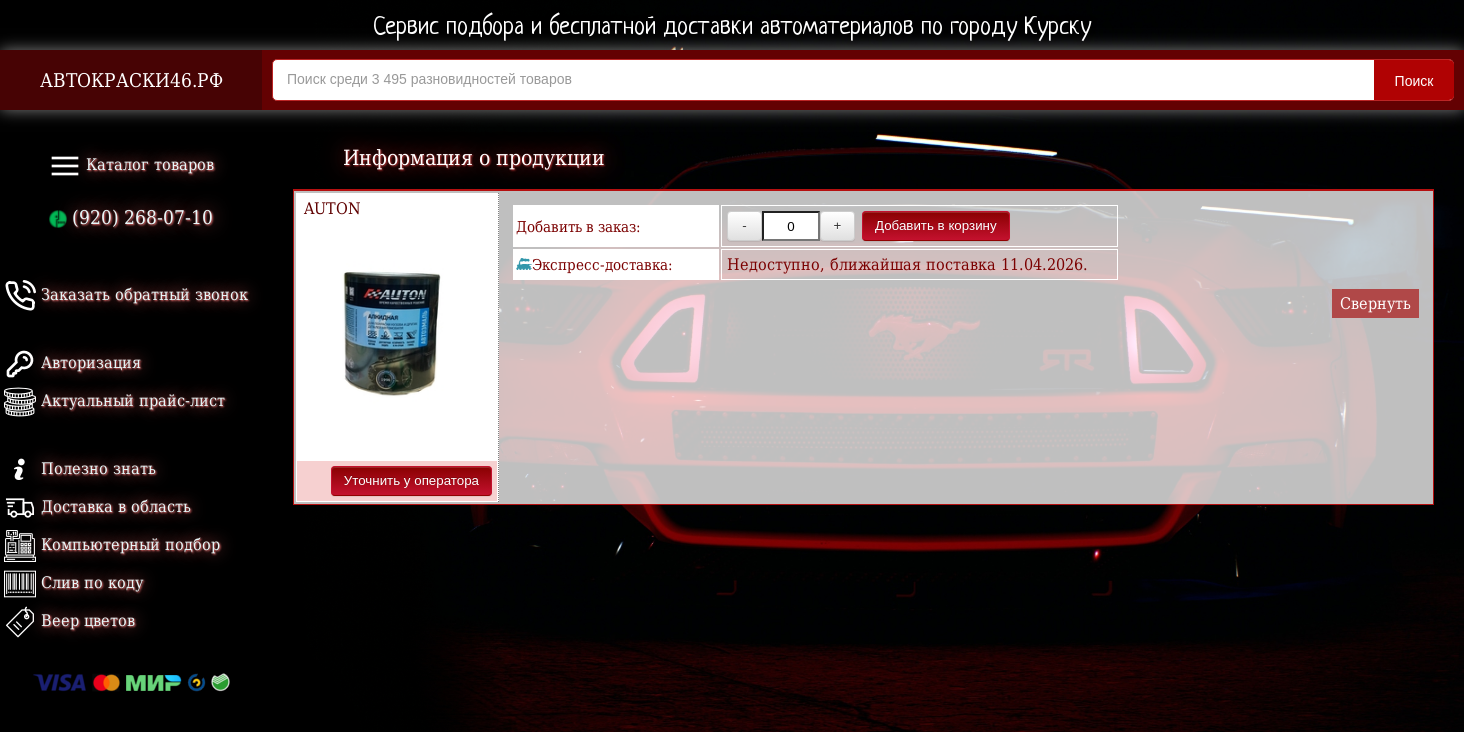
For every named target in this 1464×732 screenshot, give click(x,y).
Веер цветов (69, 620)
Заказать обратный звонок (126, 294)
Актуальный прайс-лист (114, 400)
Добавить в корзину (936, 225)
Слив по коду (73, 582)
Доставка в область (97, 506)
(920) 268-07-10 (131, 217)
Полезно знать (80, 468)
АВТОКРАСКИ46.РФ (131, 80)
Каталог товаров (131, 166)
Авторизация (72, 362)
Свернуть (1375, 303)
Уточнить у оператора (411, 480)
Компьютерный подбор (112, 544)
